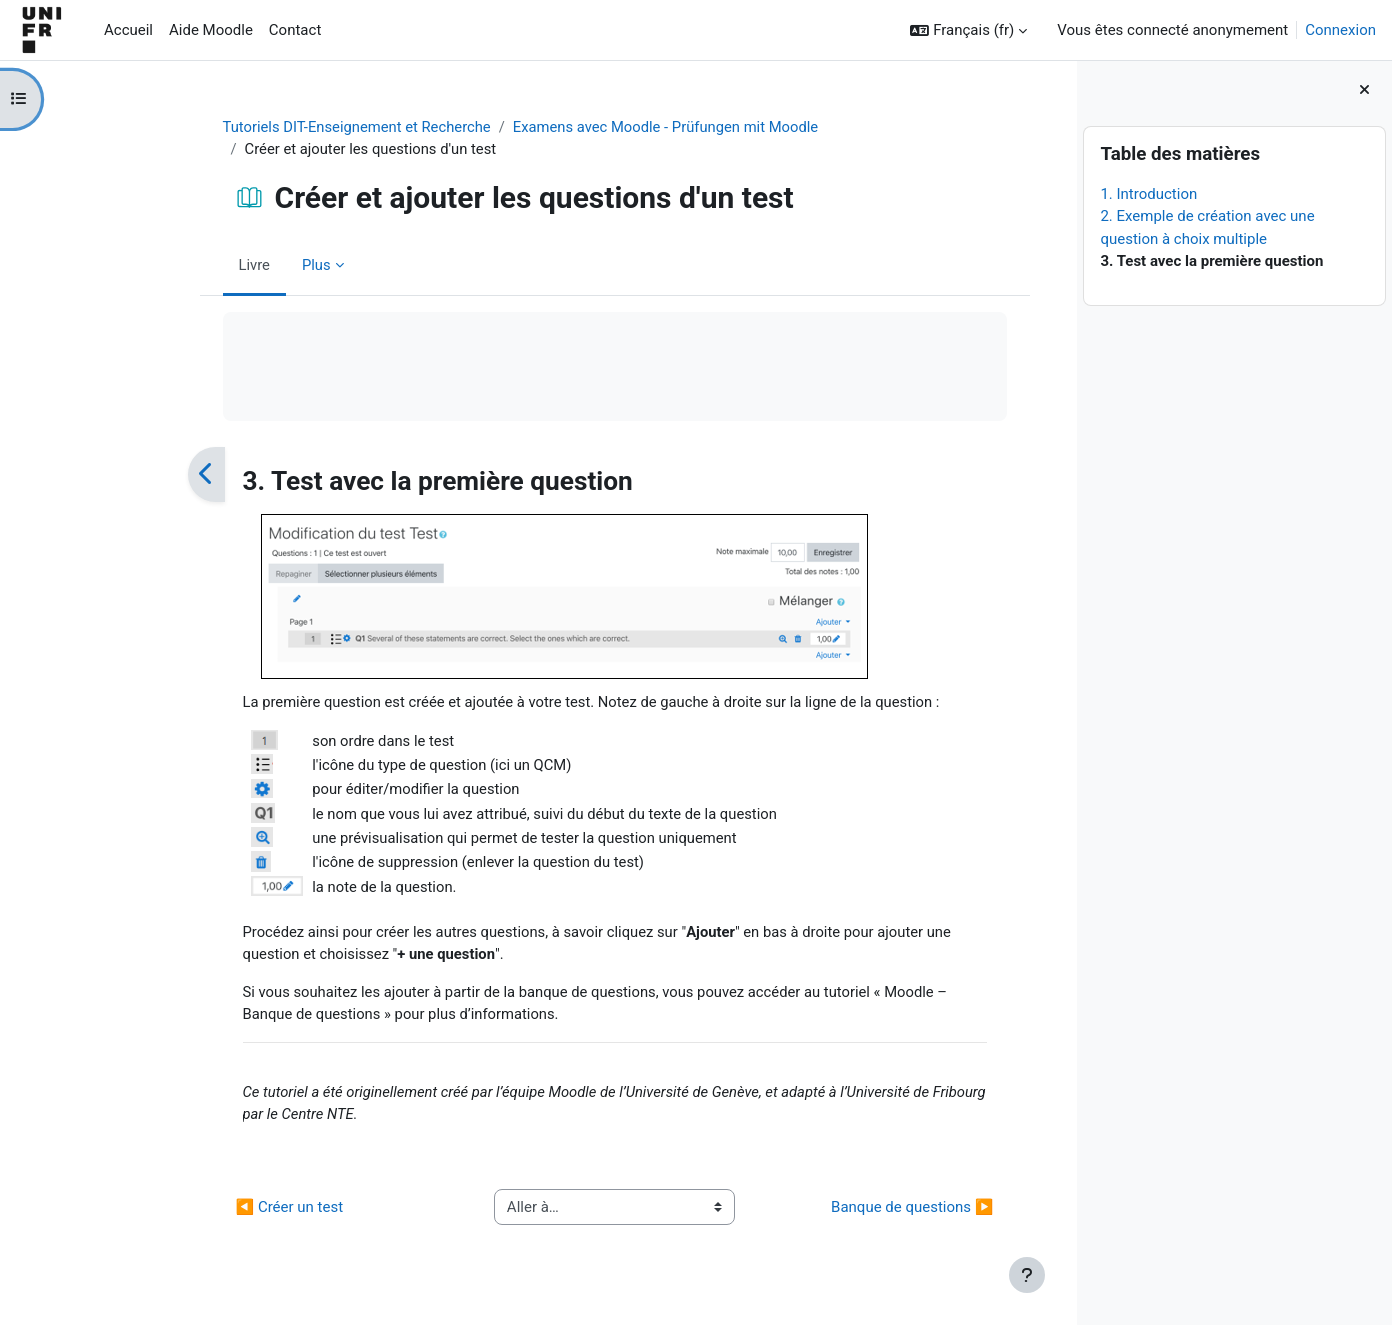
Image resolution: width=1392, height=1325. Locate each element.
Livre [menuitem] (195, 265)
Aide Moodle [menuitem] (211, 30)
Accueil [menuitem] (128, 30)
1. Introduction (1148, 194)
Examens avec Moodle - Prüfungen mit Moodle (612, 127)
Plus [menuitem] (256, 265)
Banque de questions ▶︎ (852, 1215)
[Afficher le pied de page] (1027, 1275)
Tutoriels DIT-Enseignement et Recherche (299, 127)
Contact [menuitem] (295, 30)
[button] (968, 30)
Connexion (1340, 30)
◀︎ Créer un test (230, 1215)
